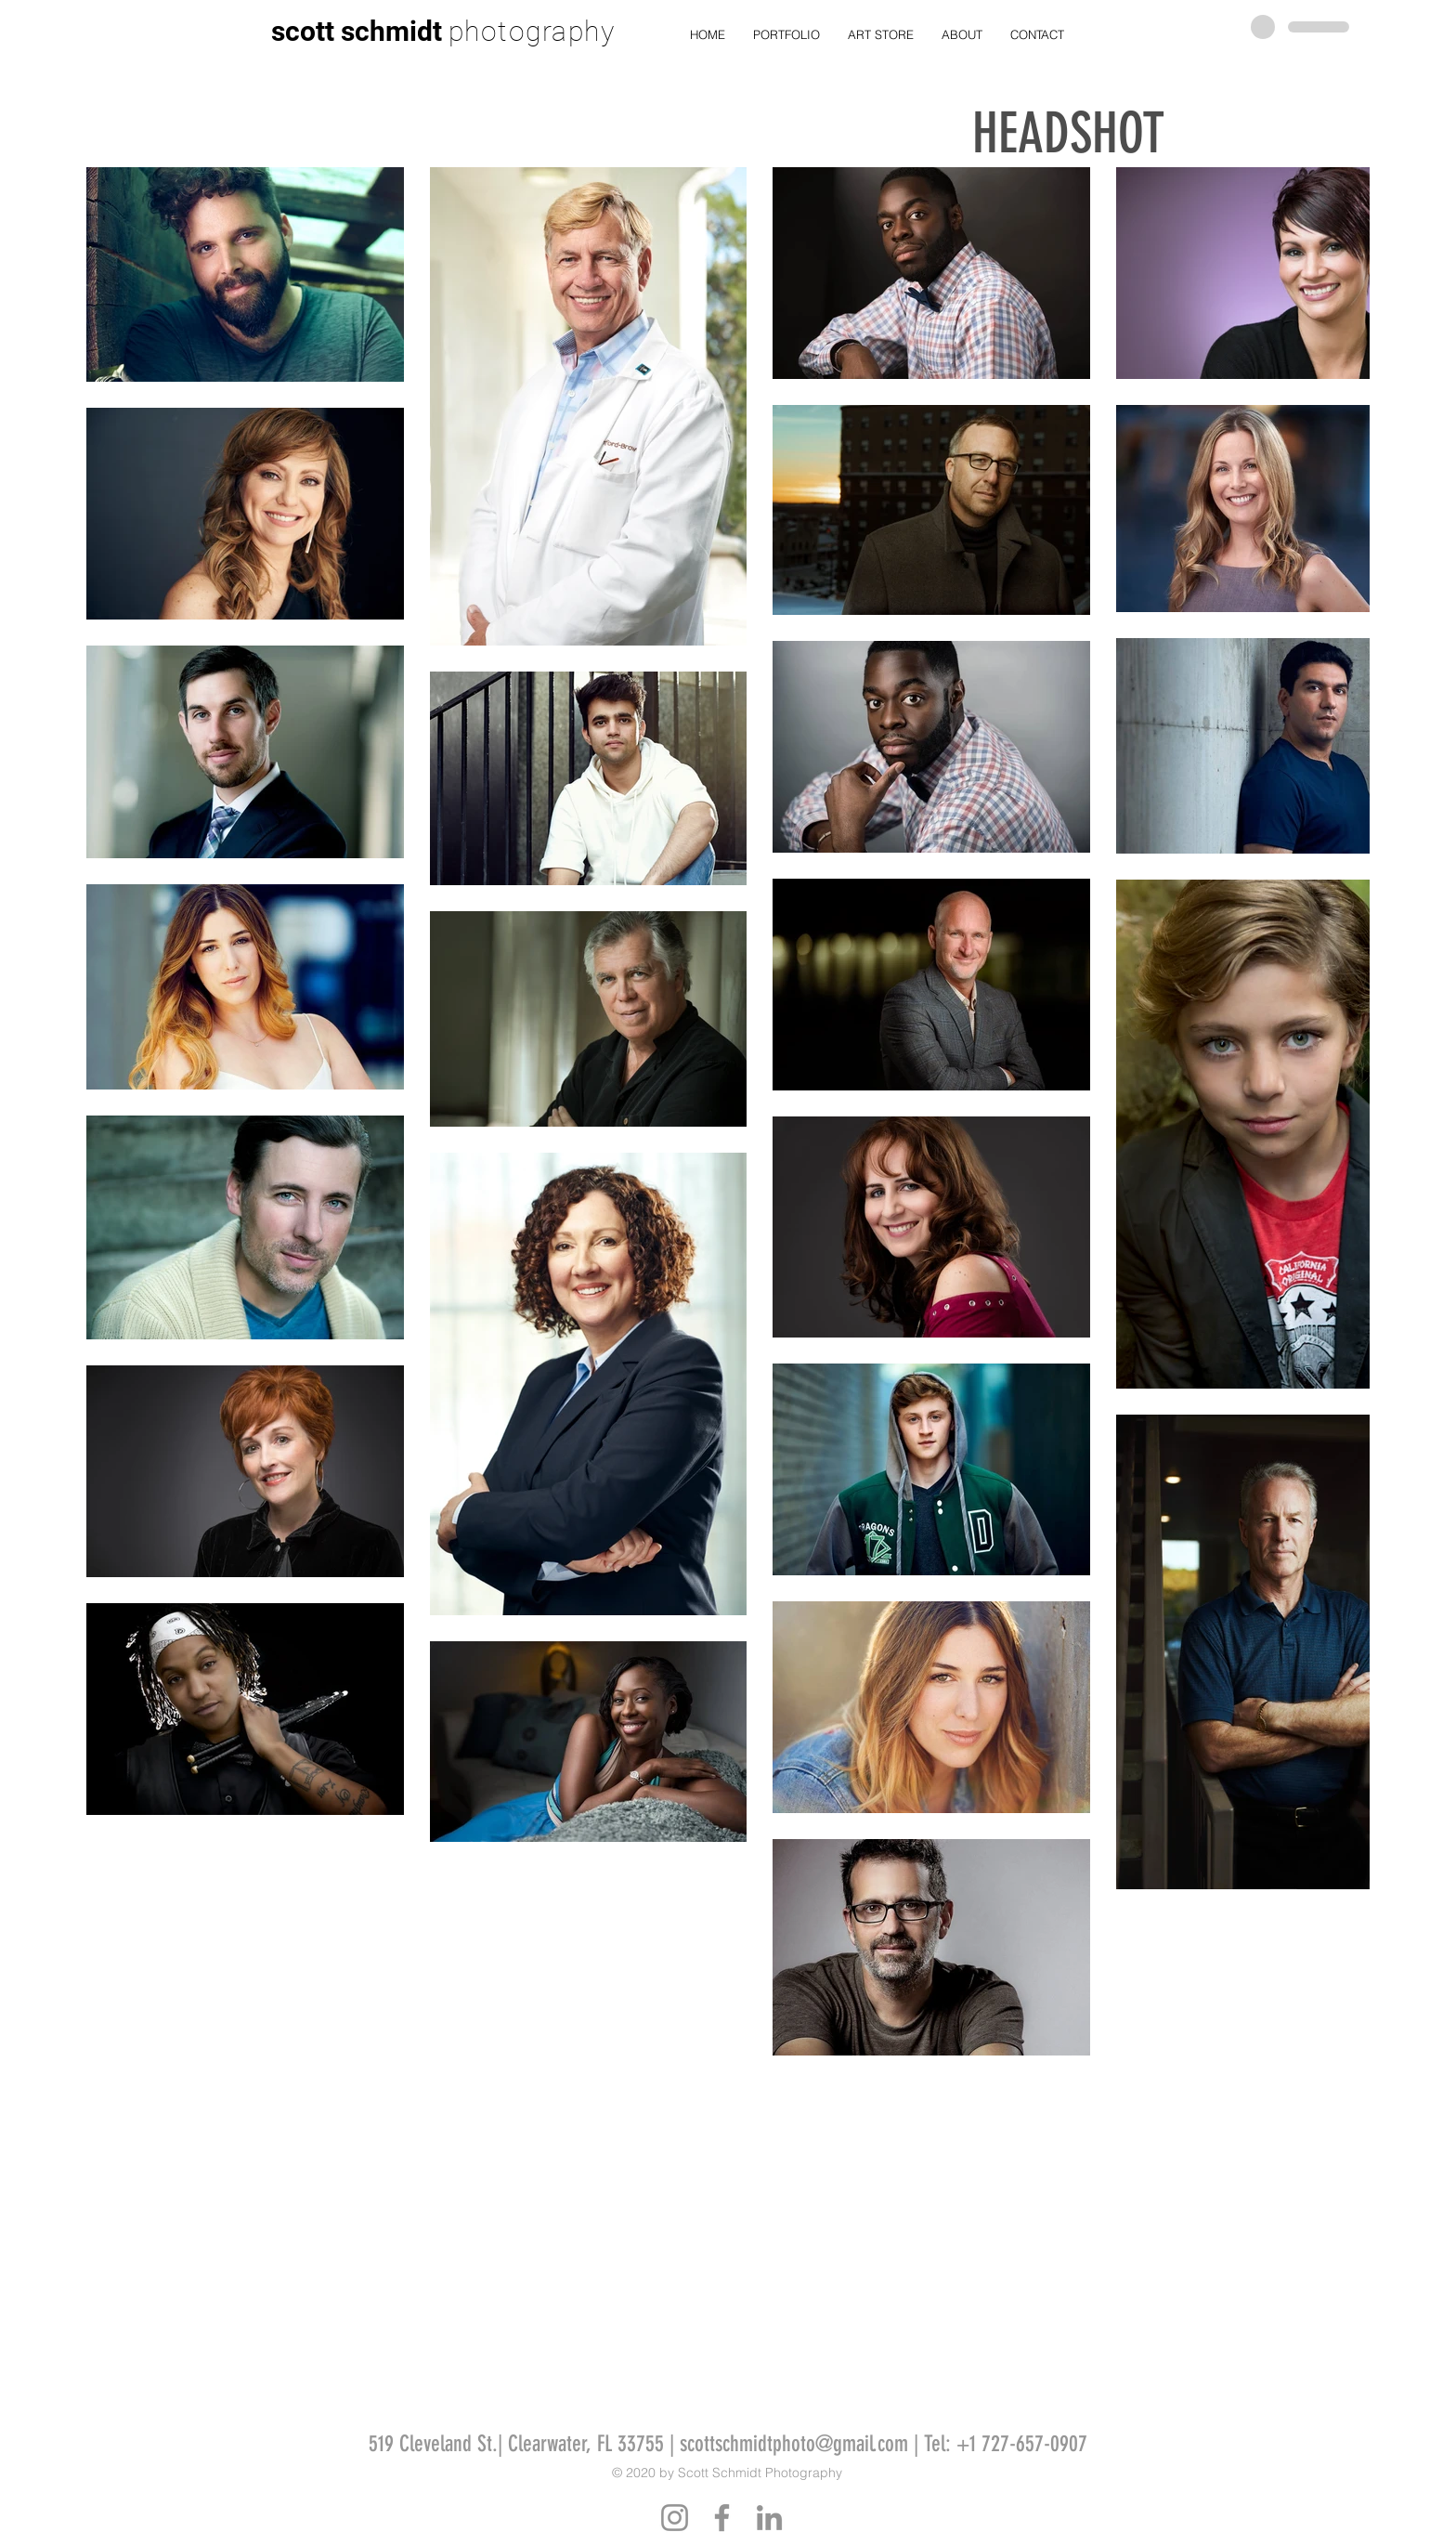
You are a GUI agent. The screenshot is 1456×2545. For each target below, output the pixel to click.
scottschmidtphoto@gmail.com (794, 2444)
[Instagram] (674, 2517)
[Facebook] (722, 2517)
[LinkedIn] (769, 2517)
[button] (786, 34)
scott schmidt (356, 31)
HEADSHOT (1068, 133)
